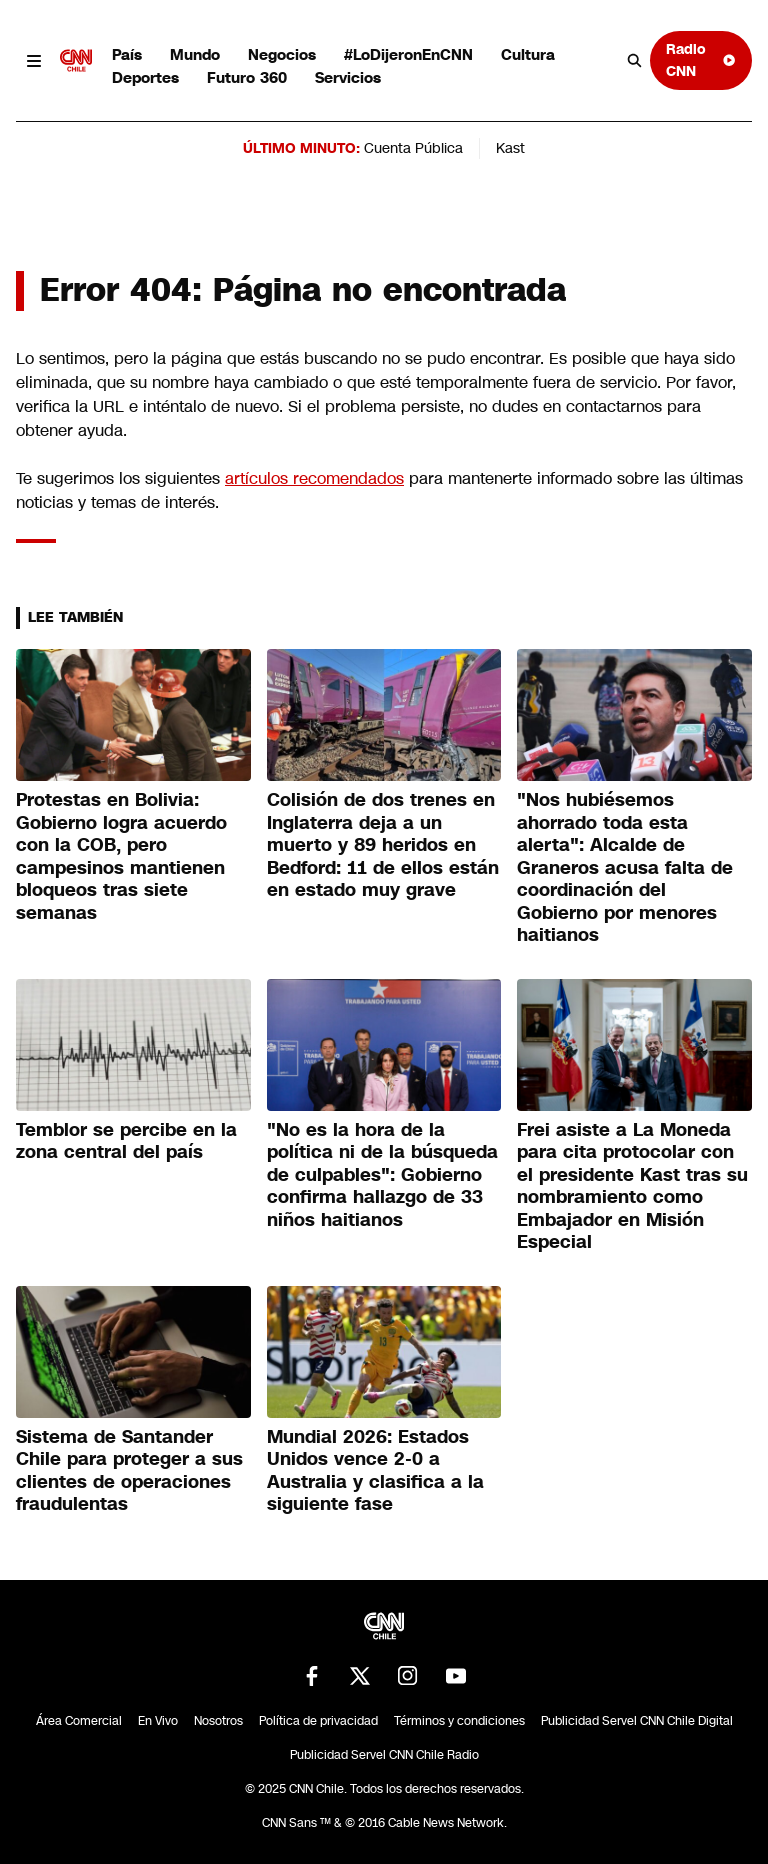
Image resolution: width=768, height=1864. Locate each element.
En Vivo (158, 1721)
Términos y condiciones (459, 1721)
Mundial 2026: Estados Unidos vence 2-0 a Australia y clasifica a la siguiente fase (375, 1471)
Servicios (348, 77)
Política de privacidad (318, 1721)
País (127, 54)
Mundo (195, 54)
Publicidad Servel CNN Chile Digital (637, 1721)
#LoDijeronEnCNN (408, 54)
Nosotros (218, 1721)
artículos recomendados (314, 478)
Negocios (282, 54)
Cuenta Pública (413, 148)
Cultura (528, 54)
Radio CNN (701, 59)
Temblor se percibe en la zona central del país (126, 1141)
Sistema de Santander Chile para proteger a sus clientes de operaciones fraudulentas (129, 1471)
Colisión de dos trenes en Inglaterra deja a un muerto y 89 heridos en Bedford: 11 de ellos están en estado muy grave (383, 845)
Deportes (145, 77)
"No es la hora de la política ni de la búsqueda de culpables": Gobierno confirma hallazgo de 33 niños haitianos (382, 1175)
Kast (510, 148)
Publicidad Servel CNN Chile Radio (384, 1755)
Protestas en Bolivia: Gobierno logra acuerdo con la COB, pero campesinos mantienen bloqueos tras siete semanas (121, 856)
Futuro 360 (247, 77)
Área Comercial (79, 1721)
